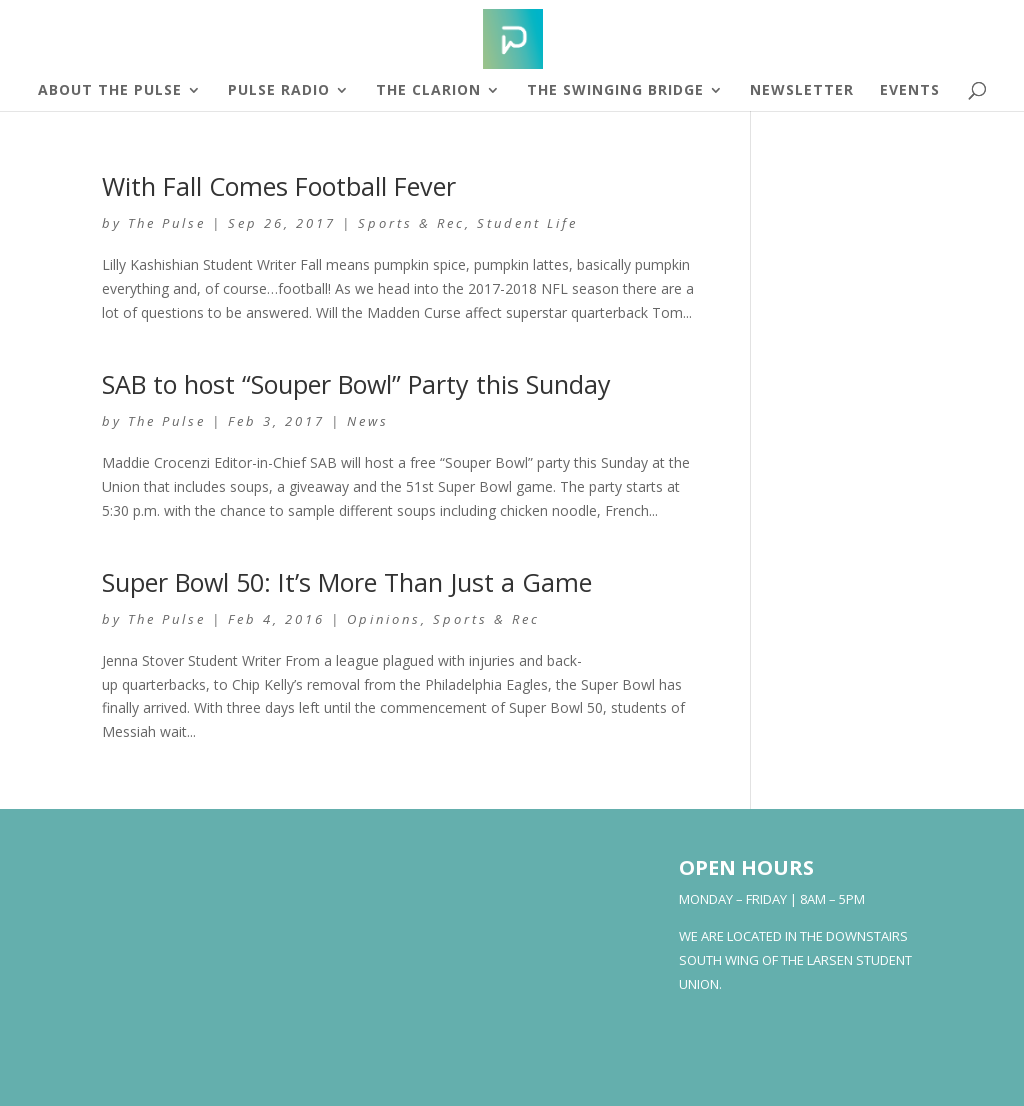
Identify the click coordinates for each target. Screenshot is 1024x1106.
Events (910, 91)
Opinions (384, 619)
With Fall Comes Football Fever (279, 186)
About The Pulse (110, 91)
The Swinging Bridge (615, 91)
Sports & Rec (411, 223)
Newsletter (802, 91)
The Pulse (167, 223)
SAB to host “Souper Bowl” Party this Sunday (356, 384)
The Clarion (428, 91)
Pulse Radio (279, 91)
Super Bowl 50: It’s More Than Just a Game (347, 582)
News (368, 421)
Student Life (527, 223)
